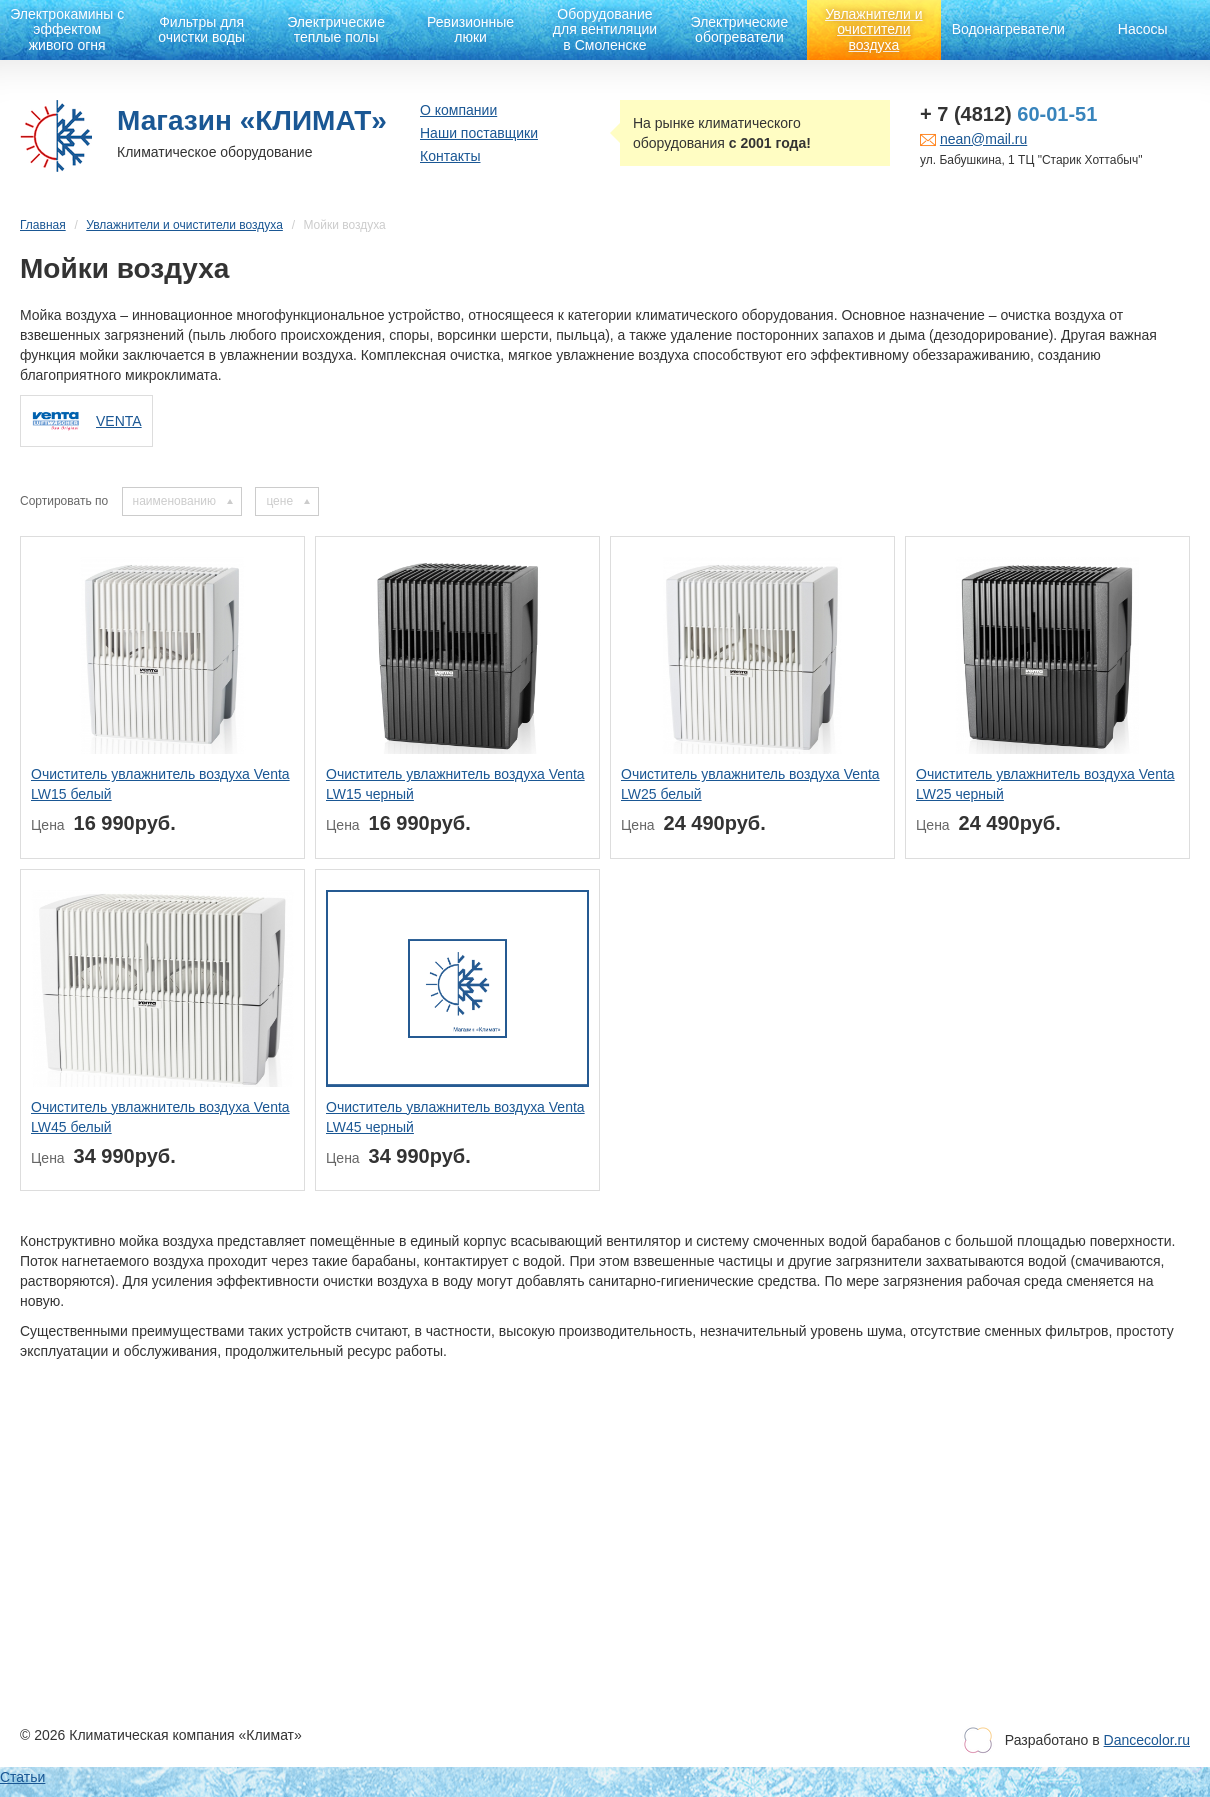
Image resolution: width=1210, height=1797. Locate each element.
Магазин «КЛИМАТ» (252, 120)
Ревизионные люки (470, 29)
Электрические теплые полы (336, 29)
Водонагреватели (1008, 29)
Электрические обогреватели (740, 29)
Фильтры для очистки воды (201, 29)
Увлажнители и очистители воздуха (873, 29)
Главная (43, 225)
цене (279, 501)
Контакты (450, 156)
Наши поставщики (479, 133)
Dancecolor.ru (1147, 1740)
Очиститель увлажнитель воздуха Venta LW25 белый (750, 784)
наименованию (174, 501)
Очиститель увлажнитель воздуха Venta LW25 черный (1045, 784)
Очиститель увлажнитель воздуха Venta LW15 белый (160, 784)
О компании (458, 110)
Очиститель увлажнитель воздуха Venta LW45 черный (455, 1117)
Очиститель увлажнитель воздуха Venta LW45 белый (160, 1117)
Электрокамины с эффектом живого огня (67, 29)
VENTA (119, 421)
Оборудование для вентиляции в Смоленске (605, 29)
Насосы (1143, 29)
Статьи (22, 1777)
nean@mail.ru (983, 139)
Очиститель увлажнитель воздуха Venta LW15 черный (455, 784)
